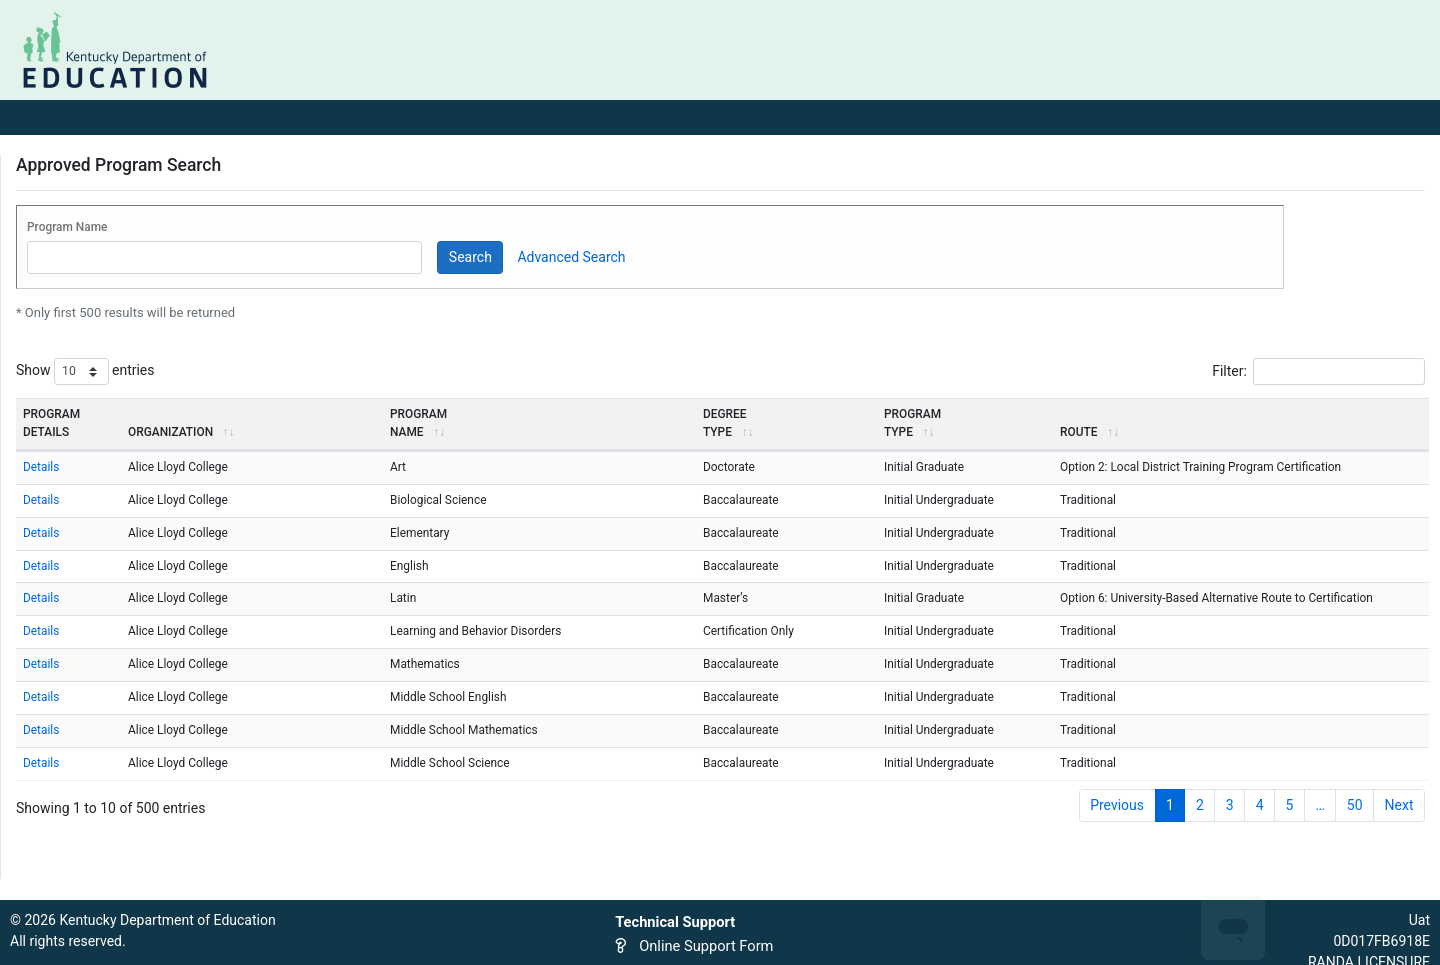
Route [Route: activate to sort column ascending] (1088, 432)
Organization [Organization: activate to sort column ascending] (180, 432)
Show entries (85, 371)
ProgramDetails (51, 423)
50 (1355, 805)
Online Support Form (706, 946)
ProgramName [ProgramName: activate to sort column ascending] (418, 423)
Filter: (1318, 371)
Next (1399, 805)
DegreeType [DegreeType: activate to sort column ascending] (727, 423)
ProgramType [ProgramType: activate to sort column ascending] (912, 423)
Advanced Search (571, 257)
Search (470, 257)
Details (41, 467)
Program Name (67, 227)
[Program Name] (224, 258)
